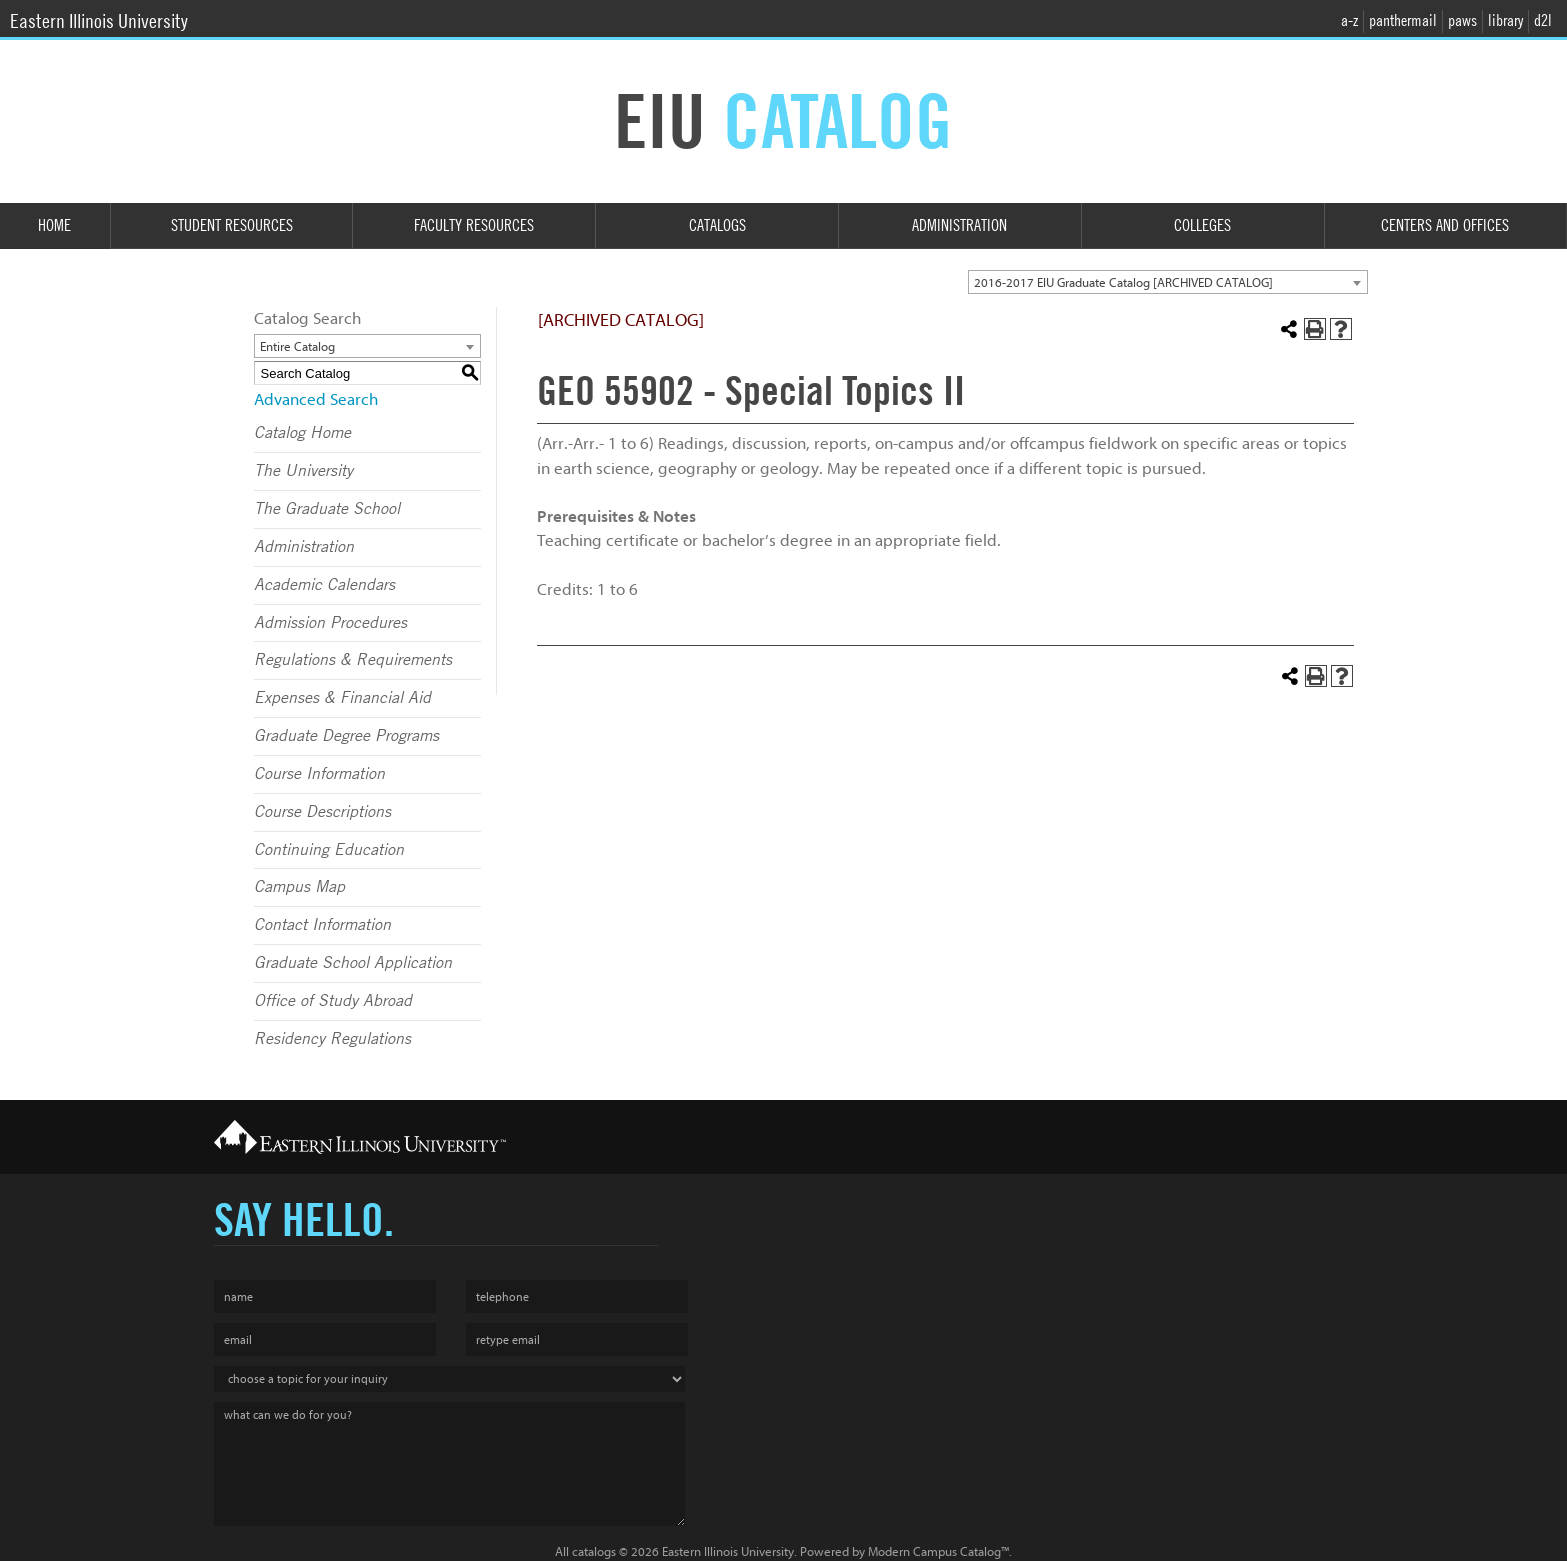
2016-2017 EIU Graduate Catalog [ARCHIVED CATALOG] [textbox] (1123, 282)
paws (1462, 20)
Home (54, 225)
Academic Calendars (324, 585)
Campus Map (299, 887)
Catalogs (717, 225)
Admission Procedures (330, 623)
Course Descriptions (322, 812)
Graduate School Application (353, 963)
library (1505, 20)
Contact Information (322, 925)
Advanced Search (316, 399)
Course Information (319, 774)
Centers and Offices (1445, 225)
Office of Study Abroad (333, 1001)
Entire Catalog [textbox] (297, 346)
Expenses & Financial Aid (342, 698)
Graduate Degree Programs (346, 736)
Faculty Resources (474, 225)
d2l (1543, 20)
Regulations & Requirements (353, 660)
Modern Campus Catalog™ (938, 1551)
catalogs (594, 1551)
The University (303, 471)
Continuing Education (329, 850)
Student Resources (232, 225)
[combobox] (1168, 282)
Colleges (1202, 225)
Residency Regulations (332, 1039)
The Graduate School (327, 509)
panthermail (1403, 20)
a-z (1349, 20)
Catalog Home (302, 433)
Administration (959, 225)
